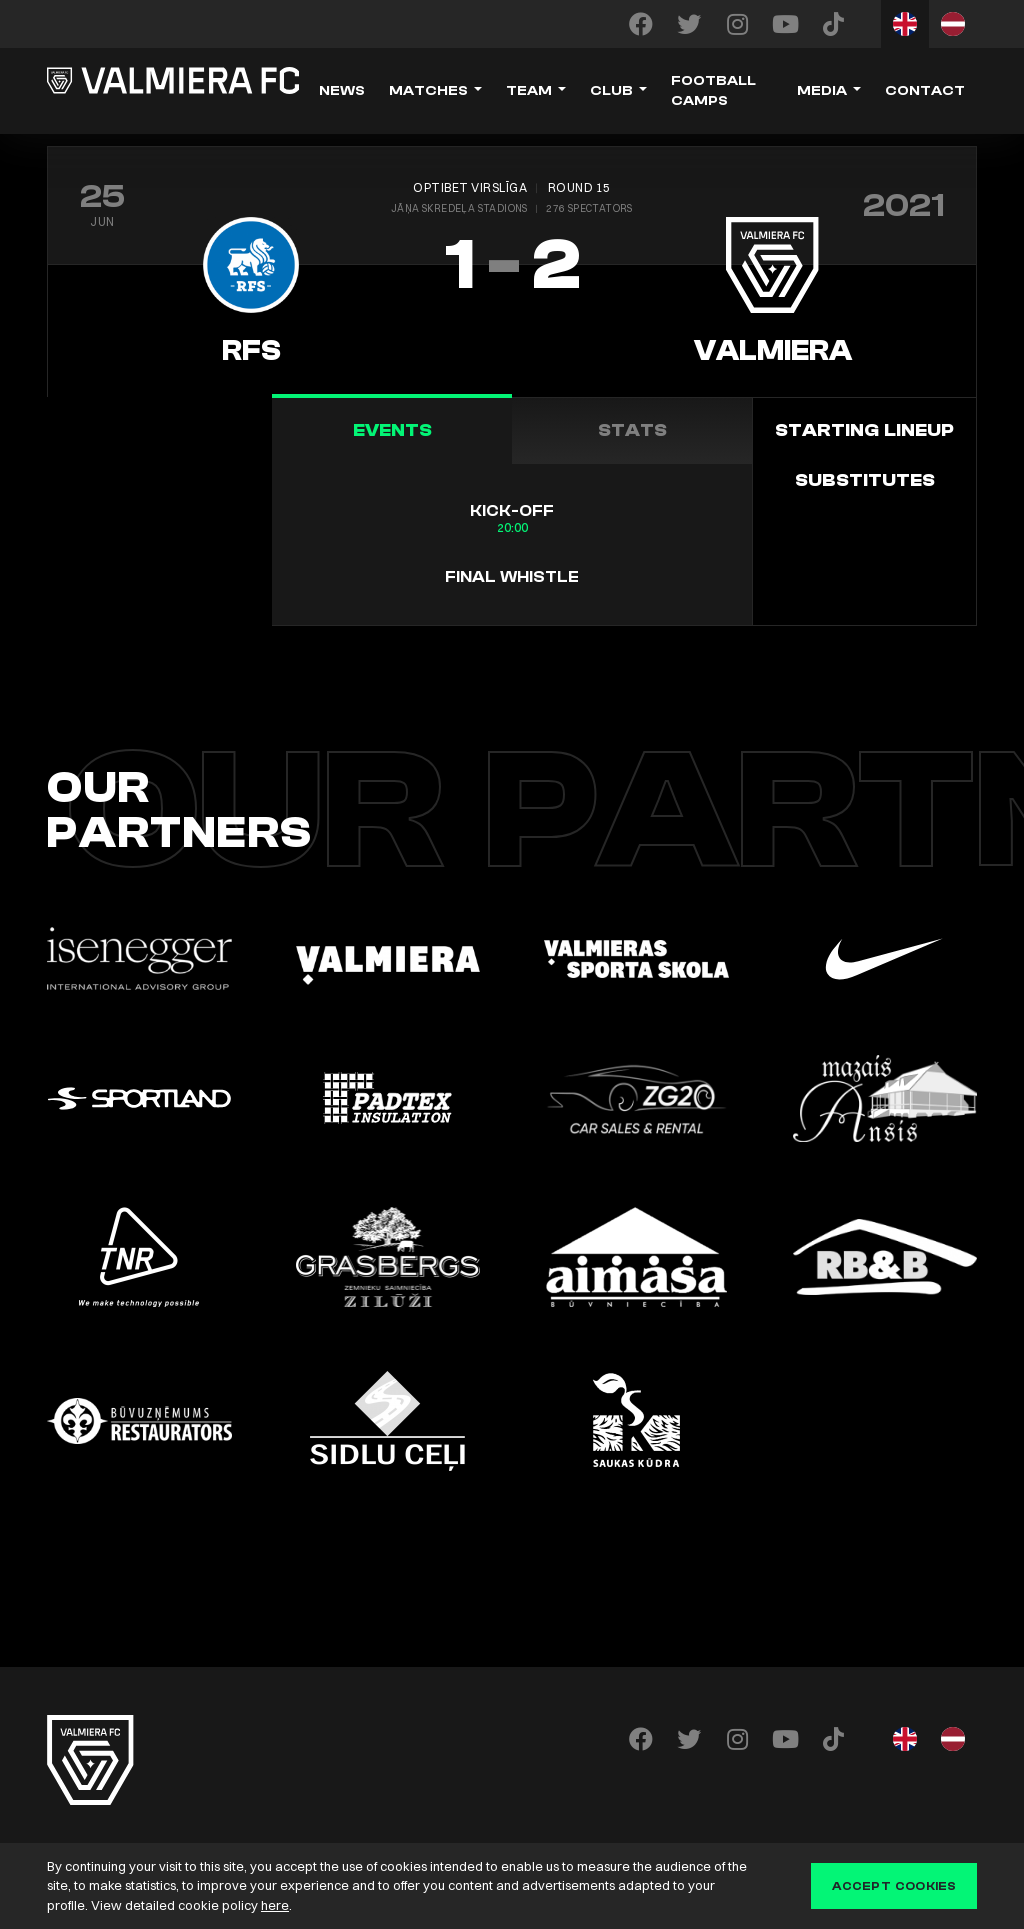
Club (611, 91)
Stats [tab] (632, 430)
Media (822, 91)
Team (529, 91)
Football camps (713, 91)
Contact (925, 91)
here (275, 1905)
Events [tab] (392, 430)
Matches (428, 91)
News (342, 91)
